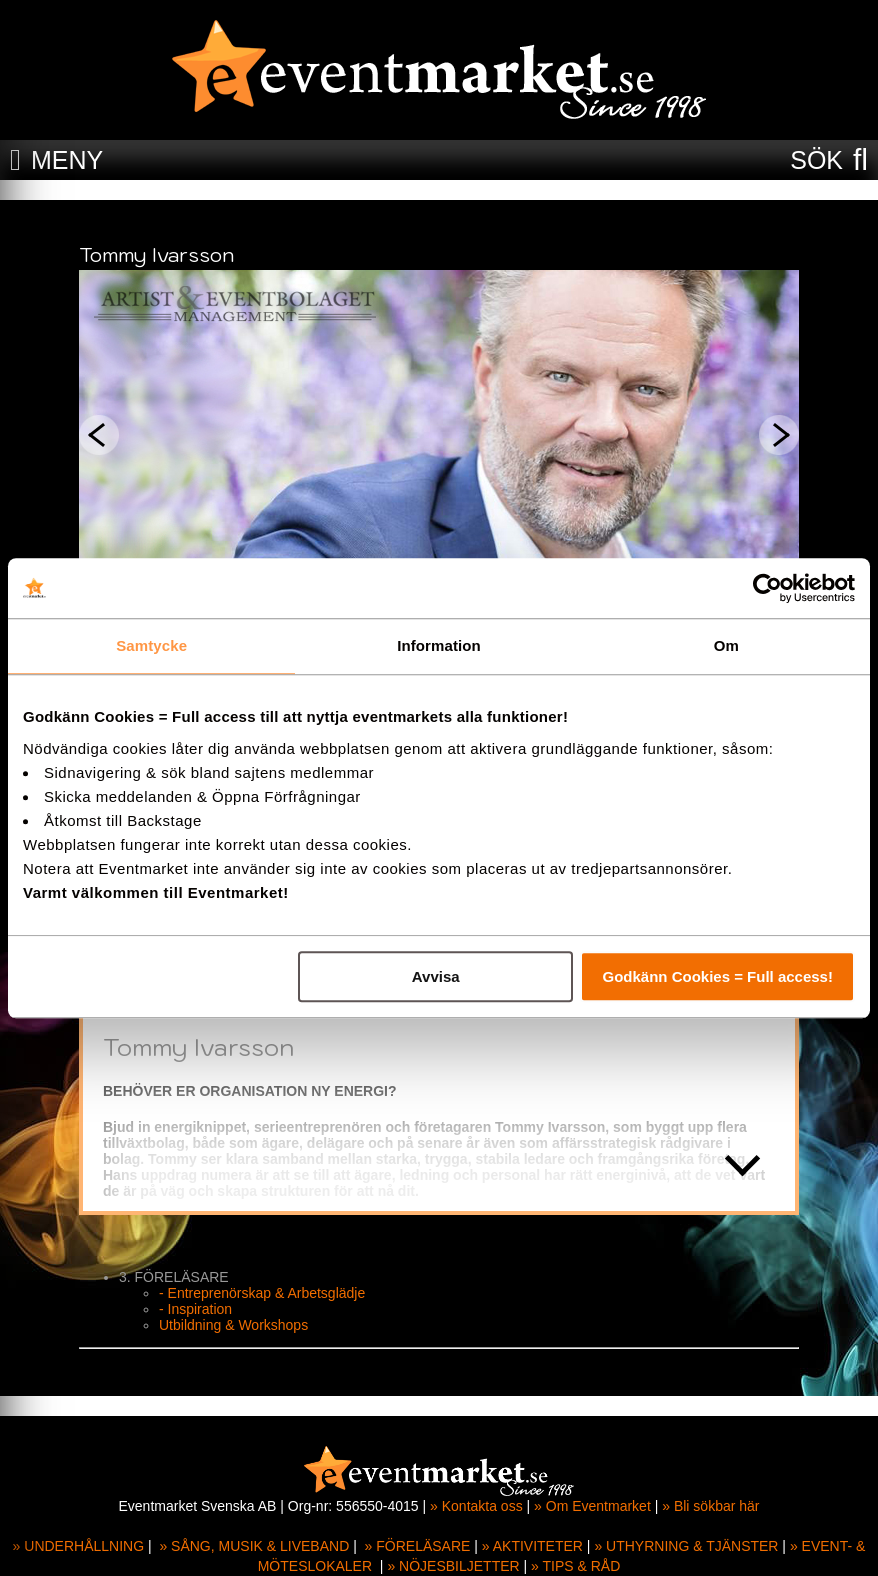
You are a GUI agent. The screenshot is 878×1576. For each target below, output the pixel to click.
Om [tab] (726, 645)
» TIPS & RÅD (575, 1566)
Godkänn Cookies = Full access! (717, 976)
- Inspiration (195, 1309)
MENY (67, 160)
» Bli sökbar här (710, 1506)
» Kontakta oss (476, 1506)
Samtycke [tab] (151, 645)
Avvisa (436, 976)
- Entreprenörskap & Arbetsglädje (262, 1293)
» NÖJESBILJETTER (453, 1566)
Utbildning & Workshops (233, 1325)
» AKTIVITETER (532, 1546)
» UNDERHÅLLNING (78, 1546)
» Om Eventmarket (592, 1506)
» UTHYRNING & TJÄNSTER (686, 1546)
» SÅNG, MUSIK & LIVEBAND (254, 1546)
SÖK (816, 160)
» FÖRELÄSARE (418, 1546)
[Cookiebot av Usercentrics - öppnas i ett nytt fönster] (767, 588)
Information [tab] (439, 645)
